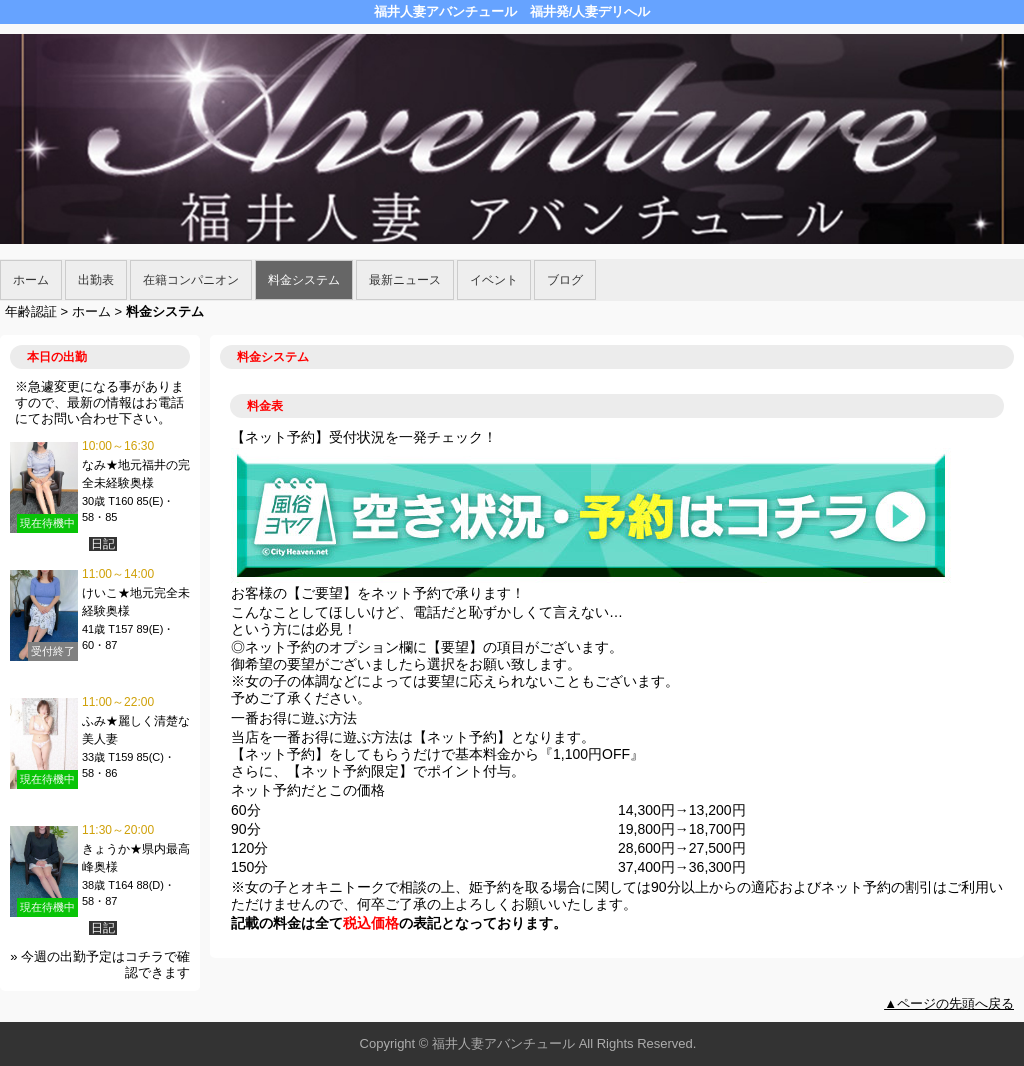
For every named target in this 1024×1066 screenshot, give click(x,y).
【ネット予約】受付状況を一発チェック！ (364, 437)
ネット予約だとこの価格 (308, 790)
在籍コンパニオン (191, 280)
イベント (494, 280)
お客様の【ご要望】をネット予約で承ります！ (378, 593)
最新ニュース (405, 280)
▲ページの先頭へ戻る (949, 1003)
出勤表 (96, 280)
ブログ (565, 280)
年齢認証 (31, 311)
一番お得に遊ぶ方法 (294, 718)
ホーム (31, 280)
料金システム (304, 280)
